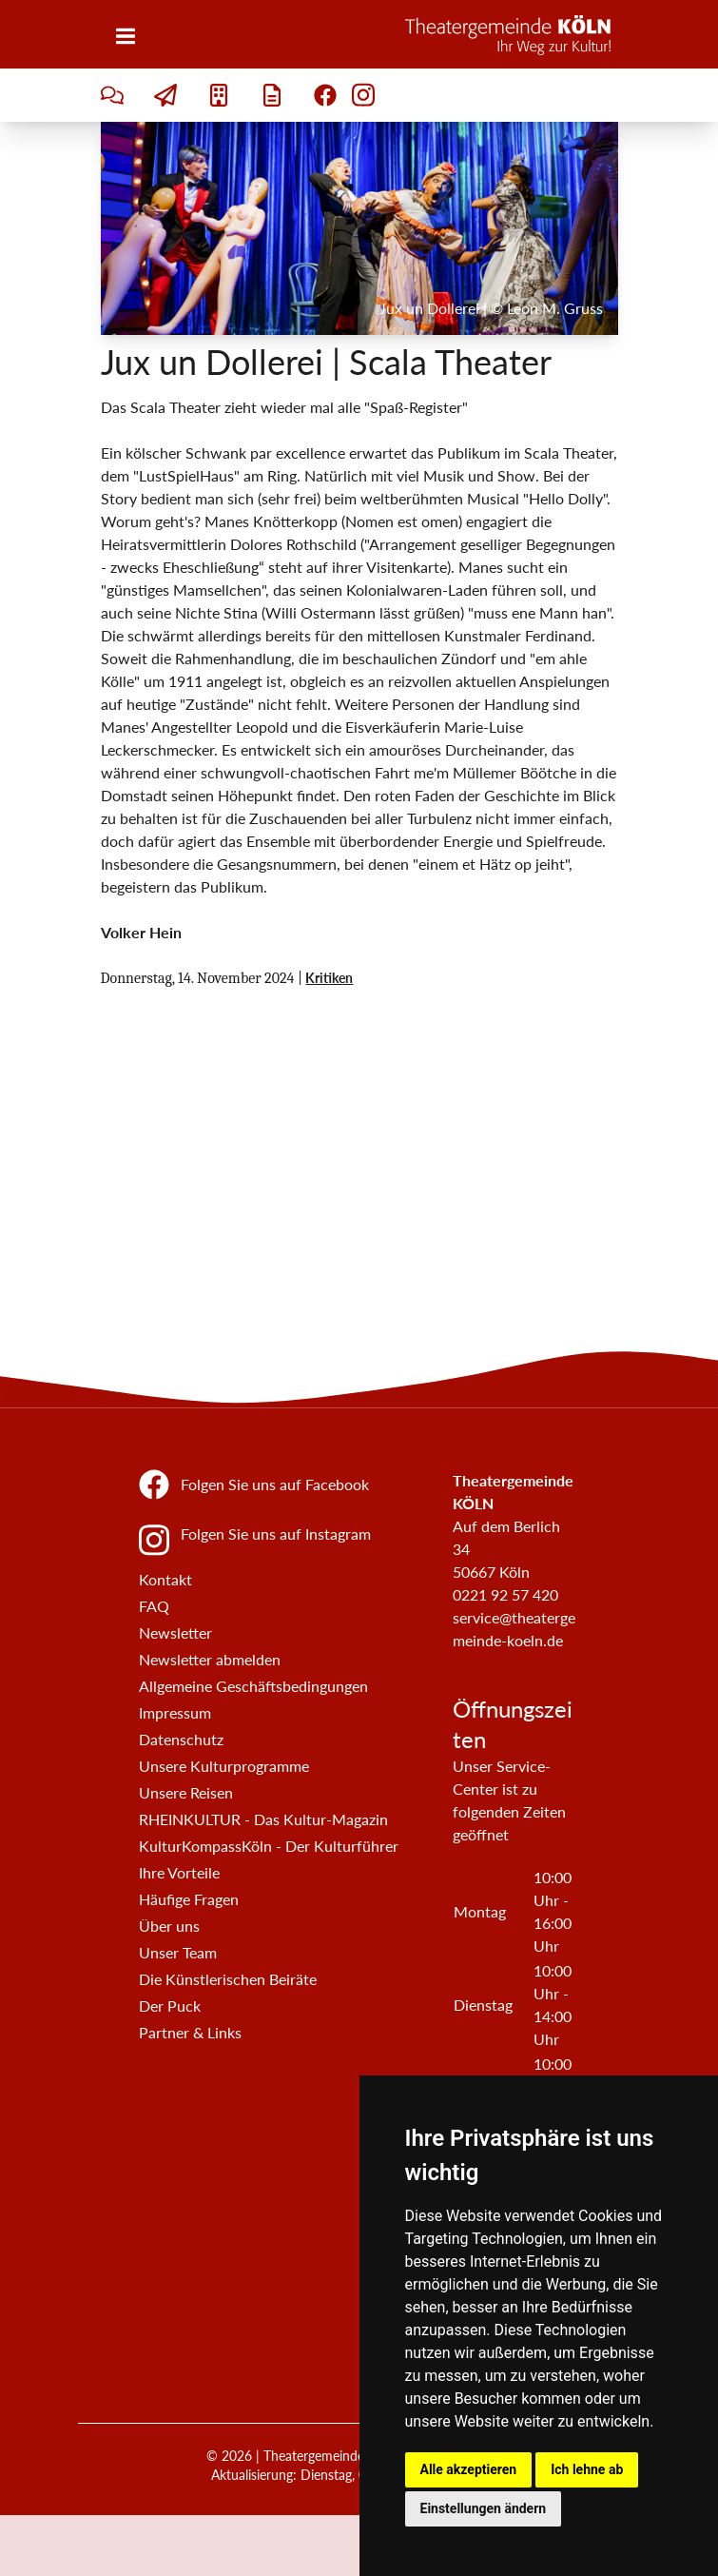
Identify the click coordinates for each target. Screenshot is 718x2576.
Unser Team (178, 1952)
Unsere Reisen (186, 1792)
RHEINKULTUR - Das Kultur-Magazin (263, 1819)
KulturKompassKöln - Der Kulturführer (268, 1846)
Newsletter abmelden (210, 1659)
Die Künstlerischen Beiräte (228, 1979)
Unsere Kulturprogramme (224, 1766)
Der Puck (170, 2005)
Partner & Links (190, 2032)
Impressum (175, 1712)
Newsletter (175, 1632)
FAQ (154, 1606)
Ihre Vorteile (179, 1872)
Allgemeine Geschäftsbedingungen (253, 1686)
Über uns (169, 1926)
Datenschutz (181, 1739)
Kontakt (165, 1579)
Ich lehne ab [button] (587, 2469)
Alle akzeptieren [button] (468, 2469)
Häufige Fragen (189, 1899)
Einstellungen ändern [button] (483, 2508)
